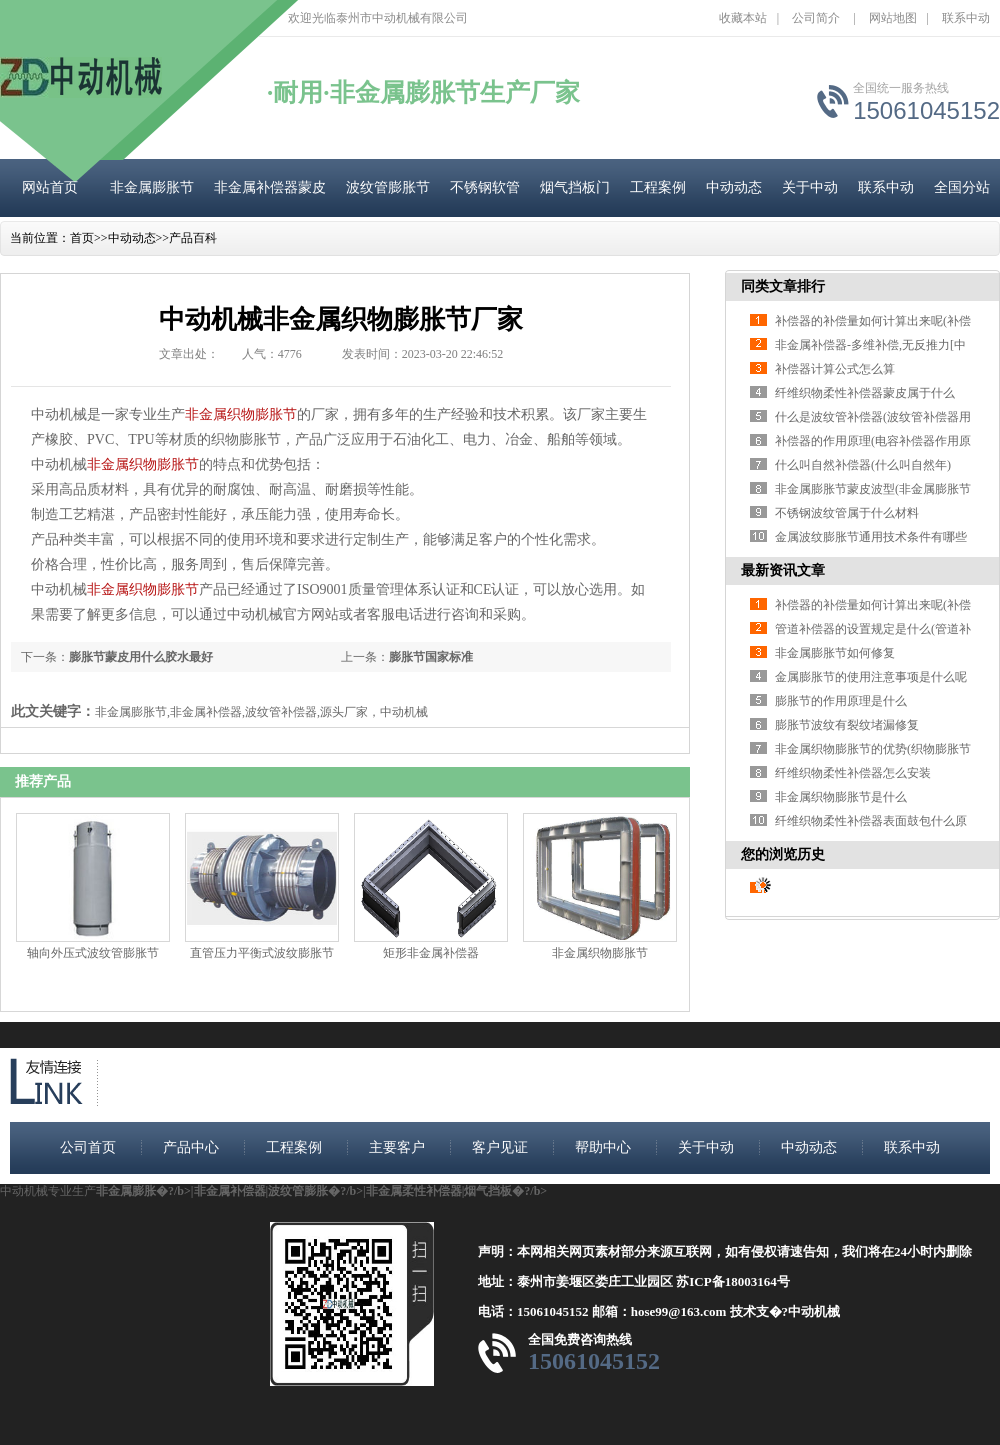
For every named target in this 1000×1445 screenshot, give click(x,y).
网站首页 (50, 187)
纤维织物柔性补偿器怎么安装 (853, 773)
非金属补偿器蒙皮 (270, 187)
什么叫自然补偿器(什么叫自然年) (863, 465)
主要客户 (397, 1147)
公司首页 (88, 1147)
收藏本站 (743, 18)
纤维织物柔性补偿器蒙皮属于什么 (865, 393)
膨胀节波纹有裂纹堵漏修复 (847, 725)
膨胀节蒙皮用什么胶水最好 (141, 657)
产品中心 (191, 1147)
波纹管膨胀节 (388, 187)
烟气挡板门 (575, 187)
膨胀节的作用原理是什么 (841, 701)
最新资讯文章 (783, 570)
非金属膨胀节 (152, 187)
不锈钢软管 (485, 187)
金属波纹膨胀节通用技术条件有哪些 (871, 537)
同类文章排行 (783, 286)
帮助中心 (603, 1147)
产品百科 (193, 238)
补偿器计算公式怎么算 (835, 369)
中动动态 (734, 187)
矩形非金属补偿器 (431, 953)
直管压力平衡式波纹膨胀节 (262, 953)
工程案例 (658, 187)
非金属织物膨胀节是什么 (841, 797)
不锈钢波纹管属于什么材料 (847, 513)
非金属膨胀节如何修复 (835, 653)
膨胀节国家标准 (431, 657)
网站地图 (893, 18)
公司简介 (816, 18)
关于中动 (810, 187)
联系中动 (966, 18)
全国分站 (962, 187)
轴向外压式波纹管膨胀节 (93, 953)
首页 (82, 238)
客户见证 (500, 1147)
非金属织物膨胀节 (241, 414)
